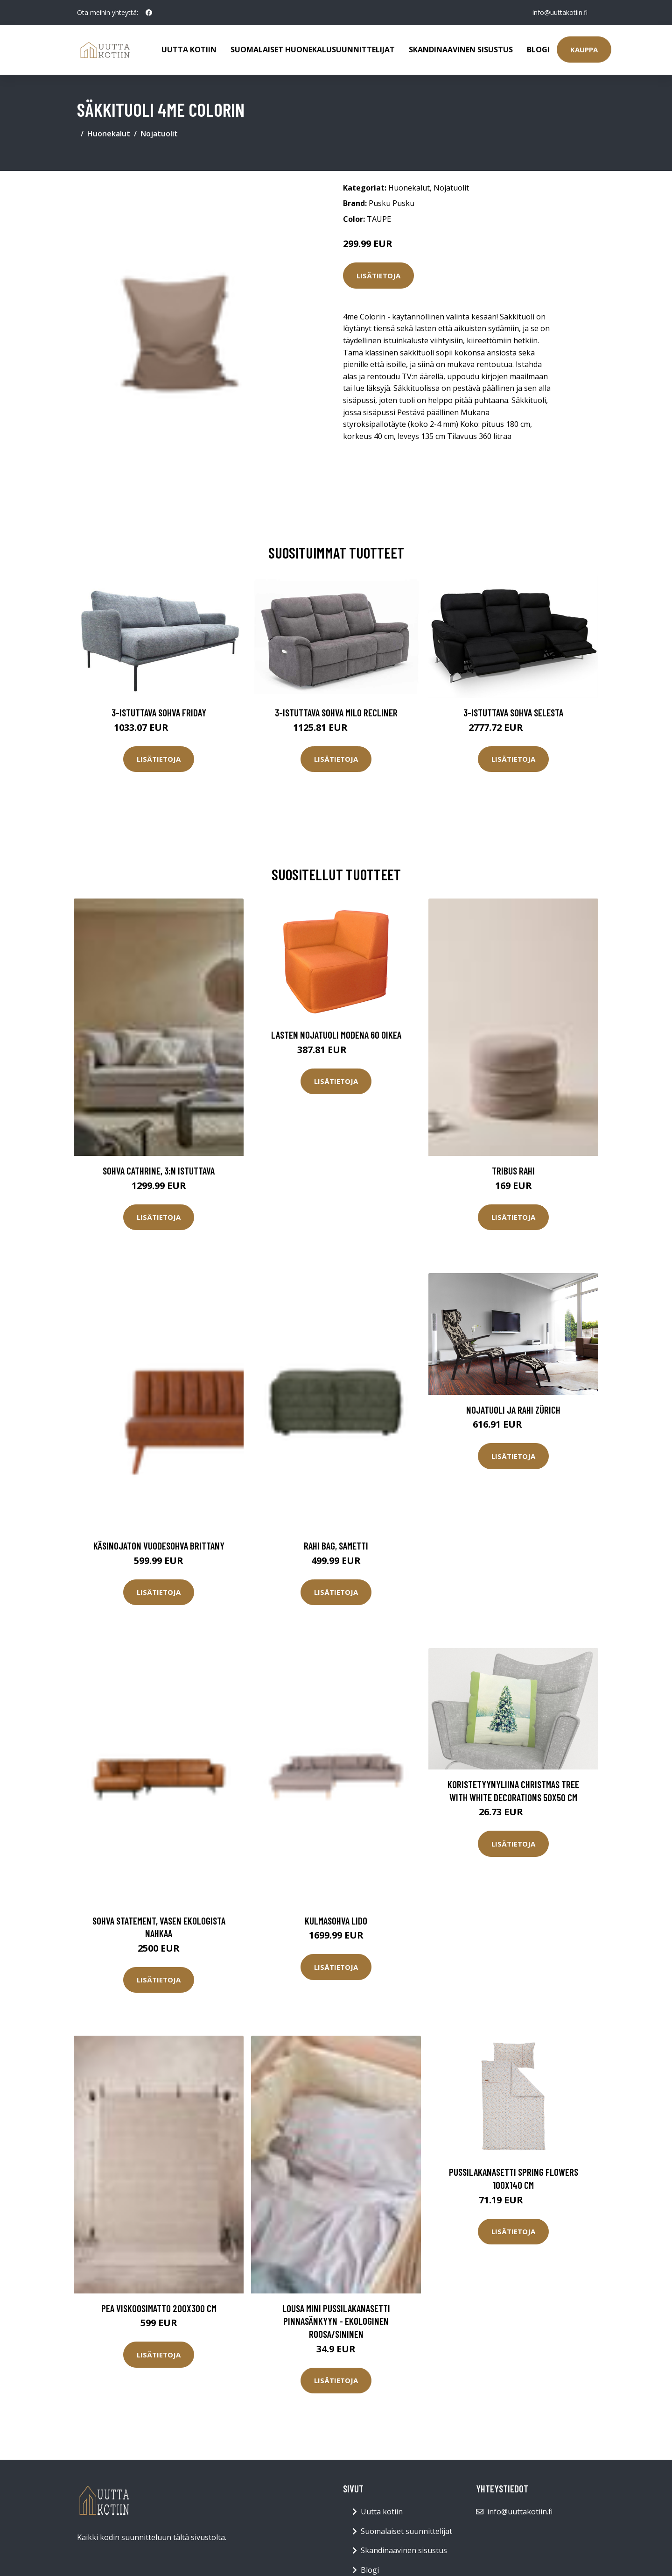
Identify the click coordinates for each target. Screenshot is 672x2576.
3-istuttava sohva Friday (159, 712)
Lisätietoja (378, 275)
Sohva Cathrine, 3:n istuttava (159, 1170)
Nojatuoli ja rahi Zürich (513, 1409)
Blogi (538, 49)
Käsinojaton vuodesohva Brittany (158, 1545)
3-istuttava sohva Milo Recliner (336, 712)
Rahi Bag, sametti (336, 1545)
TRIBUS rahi (513, 1170)
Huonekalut (108, 133)
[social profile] (149, 12)
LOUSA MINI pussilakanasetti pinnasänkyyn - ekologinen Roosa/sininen (336, 2321)
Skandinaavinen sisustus (461, 49)
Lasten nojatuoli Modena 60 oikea (336, 1034)
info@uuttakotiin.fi (560, 12)
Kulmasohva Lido (336, 1920)
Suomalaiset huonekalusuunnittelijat (313, 49)
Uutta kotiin (189, 49)
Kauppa (584, 49)
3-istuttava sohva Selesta (513, 712)
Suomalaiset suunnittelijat (406, 2531)
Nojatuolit (159, 133)
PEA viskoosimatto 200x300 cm (159, 2308)
